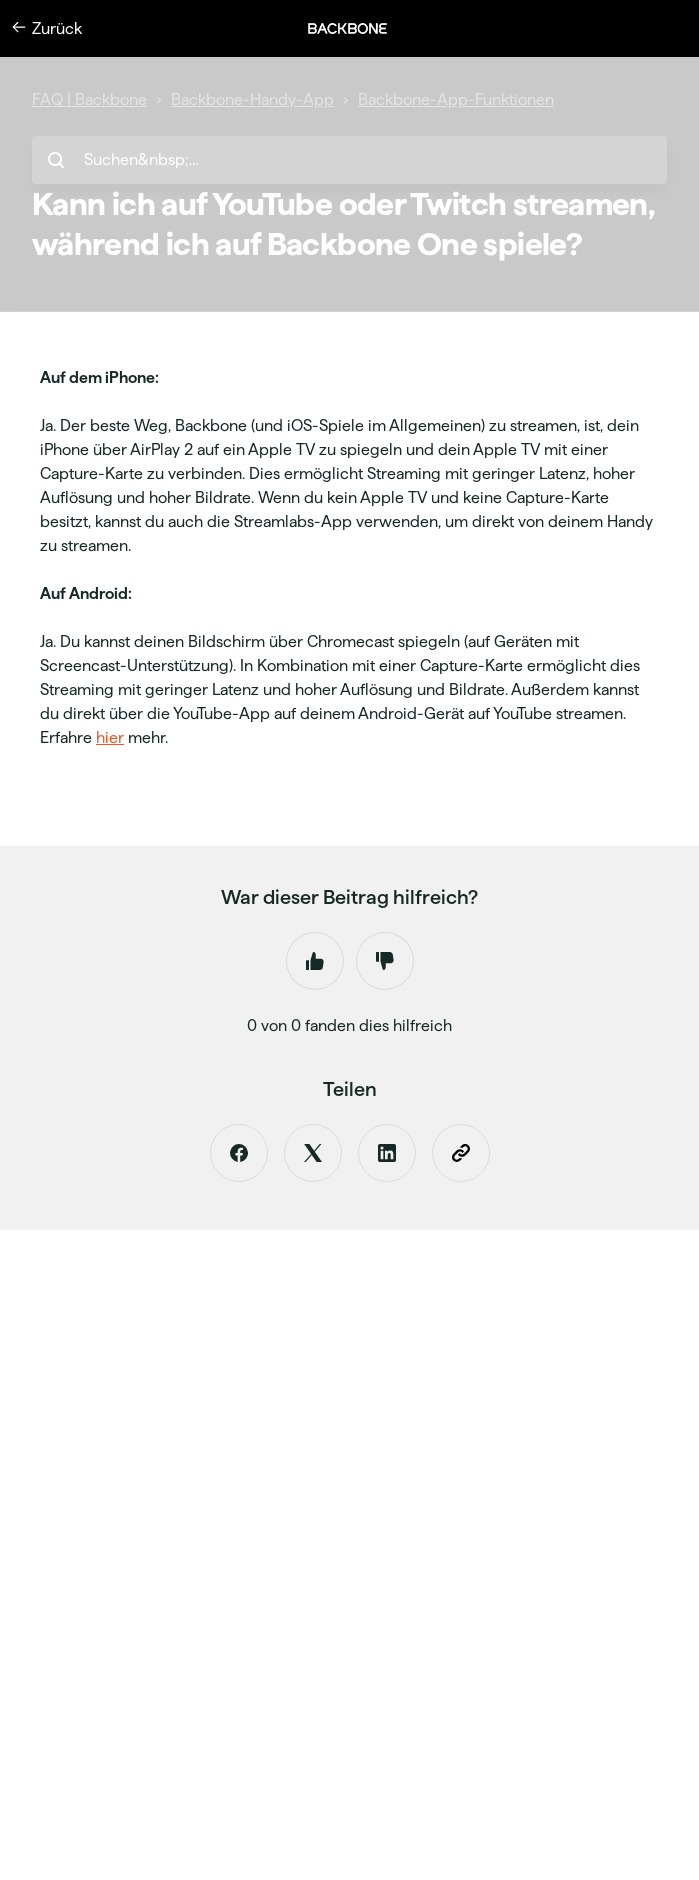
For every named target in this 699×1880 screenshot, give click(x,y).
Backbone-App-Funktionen (456, 99)
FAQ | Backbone (89, 99)
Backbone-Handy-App (252, 99)
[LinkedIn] (387, 1153)
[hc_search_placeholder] (349, 160)
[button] (358, 28)
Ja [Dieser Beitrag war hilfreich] (315, 961)
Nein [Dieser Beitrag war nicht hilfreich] (385, 961)
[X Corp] (313, 1153)
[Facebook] (239, 1153)
